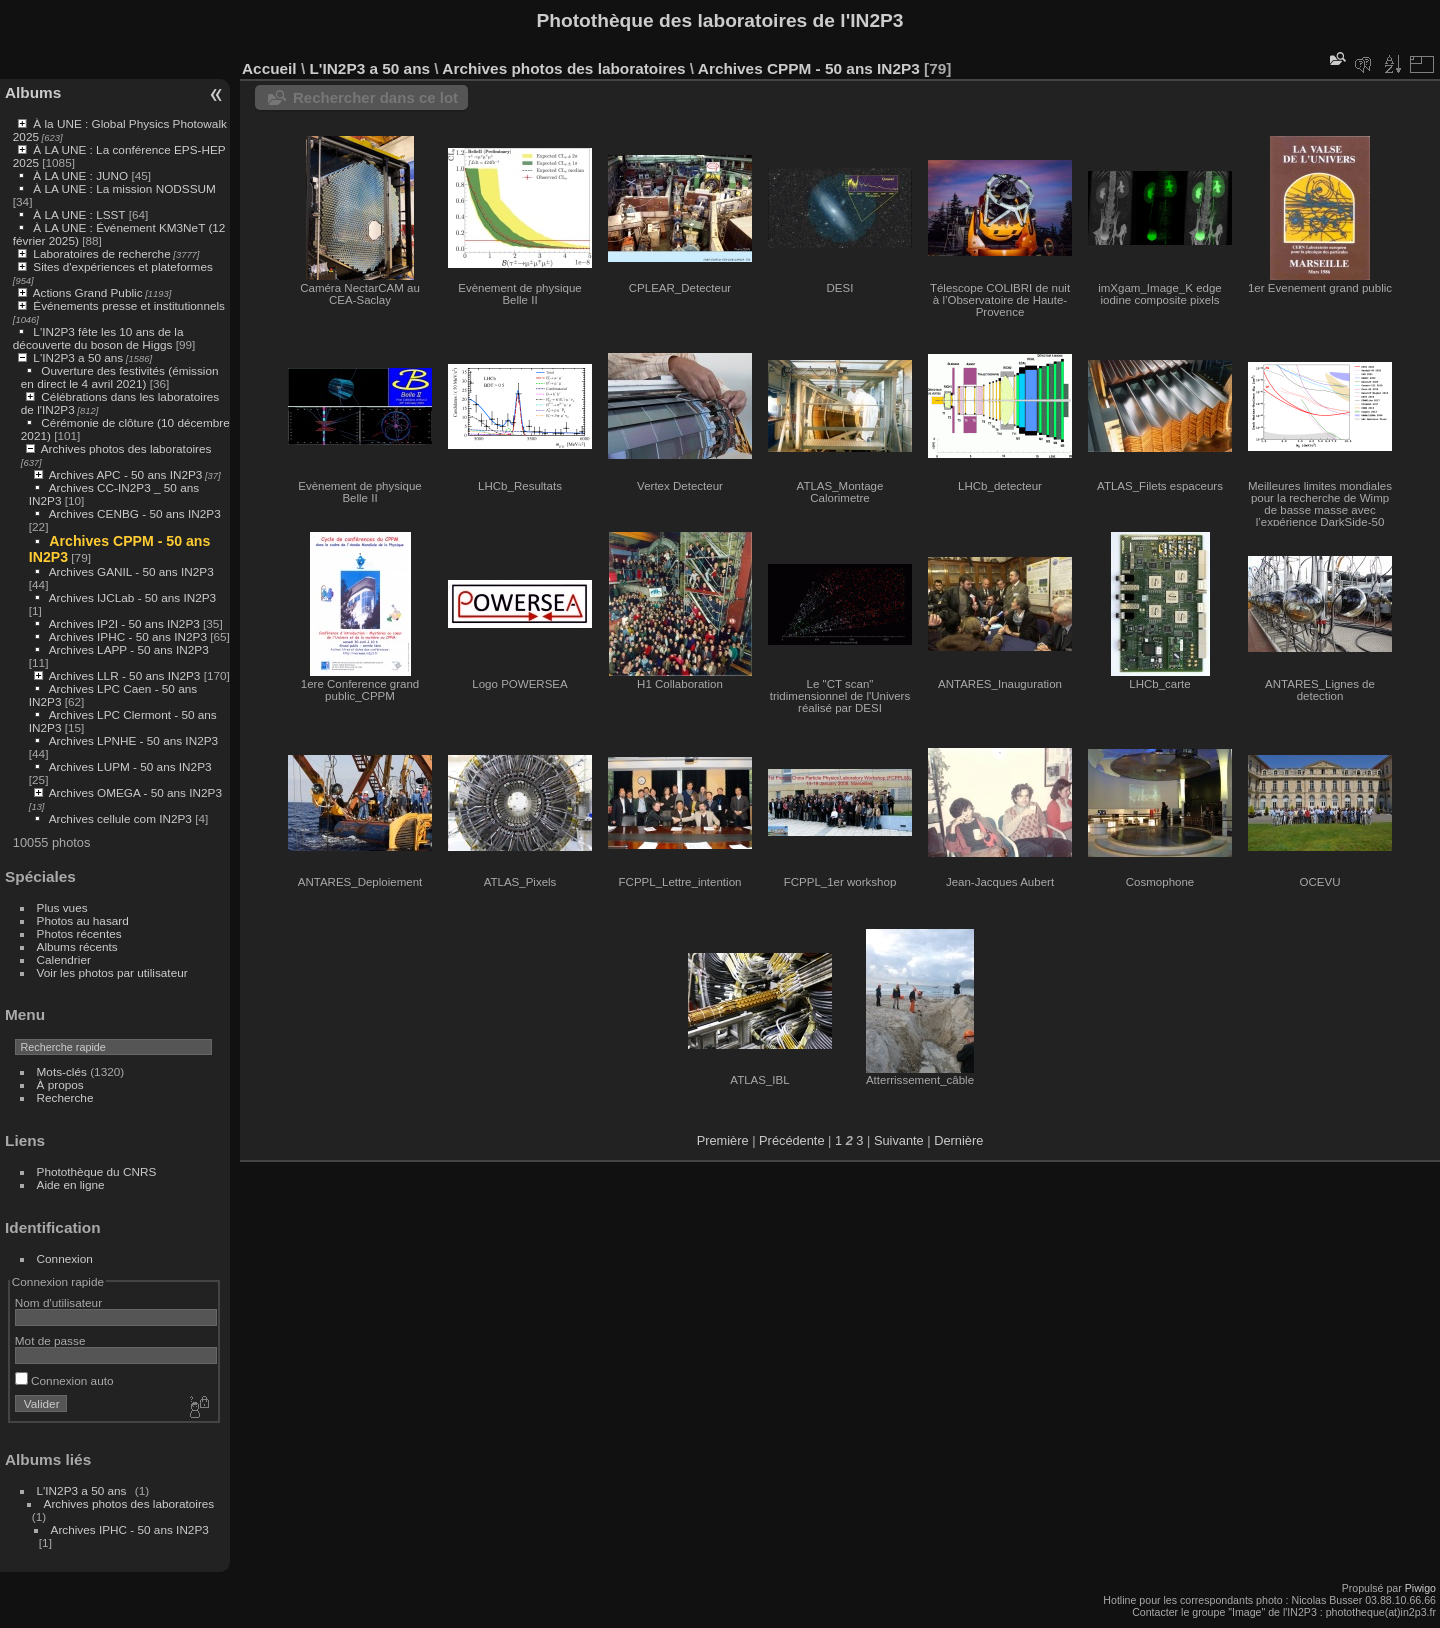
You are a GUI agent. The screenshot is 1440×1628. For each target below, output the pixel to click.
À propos (60, 1084)
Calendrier (64, 959)
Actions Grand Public (88, 292)
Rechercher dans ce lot (375, 97)
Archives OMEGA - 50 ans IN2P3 (135, 792)
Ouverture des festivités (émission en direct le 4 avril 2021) (120, 377)
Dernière (958, 1140)
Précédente (791, 1140)
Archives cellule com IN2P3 (120, 818)
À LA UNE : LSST (79, 214)
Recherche (65, 1097)
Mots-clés (62, 1071)
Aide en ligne (71, 1184)
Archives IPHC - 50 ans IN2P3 (128, 636)
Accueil (269, 68)
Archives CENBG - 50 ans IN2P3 (135, 513)
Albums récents (77, 946)
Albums (33, 92)
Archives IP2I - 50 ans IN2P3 (124, 623)
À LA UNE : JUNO (82, 175)
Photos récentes (79, 933)
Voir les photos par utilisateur (112, 972)
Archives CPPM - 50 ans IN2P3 (809, 68)
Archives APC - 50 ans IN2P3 (126, 474)
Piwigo (1420, 1588)
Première (723, 1140)
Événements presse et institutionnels (129, 305)
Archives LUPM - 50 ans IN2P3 (130, 766)
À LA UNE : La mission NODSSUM (124, 188)
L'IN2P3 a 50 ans (78, 357)
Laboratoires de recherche (101, 253)
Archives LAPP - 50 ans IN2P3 (129, 649)
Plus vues (62, 907)
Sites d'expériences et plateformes (122, 266)
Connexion (65, 1258)
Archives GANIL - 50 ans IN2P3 (131, 571)
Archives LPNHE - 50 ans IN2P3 (133, 740)
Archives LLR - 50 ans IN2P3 (125, 675)
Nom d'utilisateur (58, 1302)
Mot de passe (50, 1340)
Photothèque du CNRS (97, 1171)
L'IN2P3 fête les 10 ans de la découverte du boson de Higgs (98, 338)
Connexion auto (64, 1380)
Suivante (899, 1140)
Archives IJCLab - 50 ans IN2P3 (132, 597)
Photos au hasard (83, 920)
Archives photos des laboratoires (126, 448)
